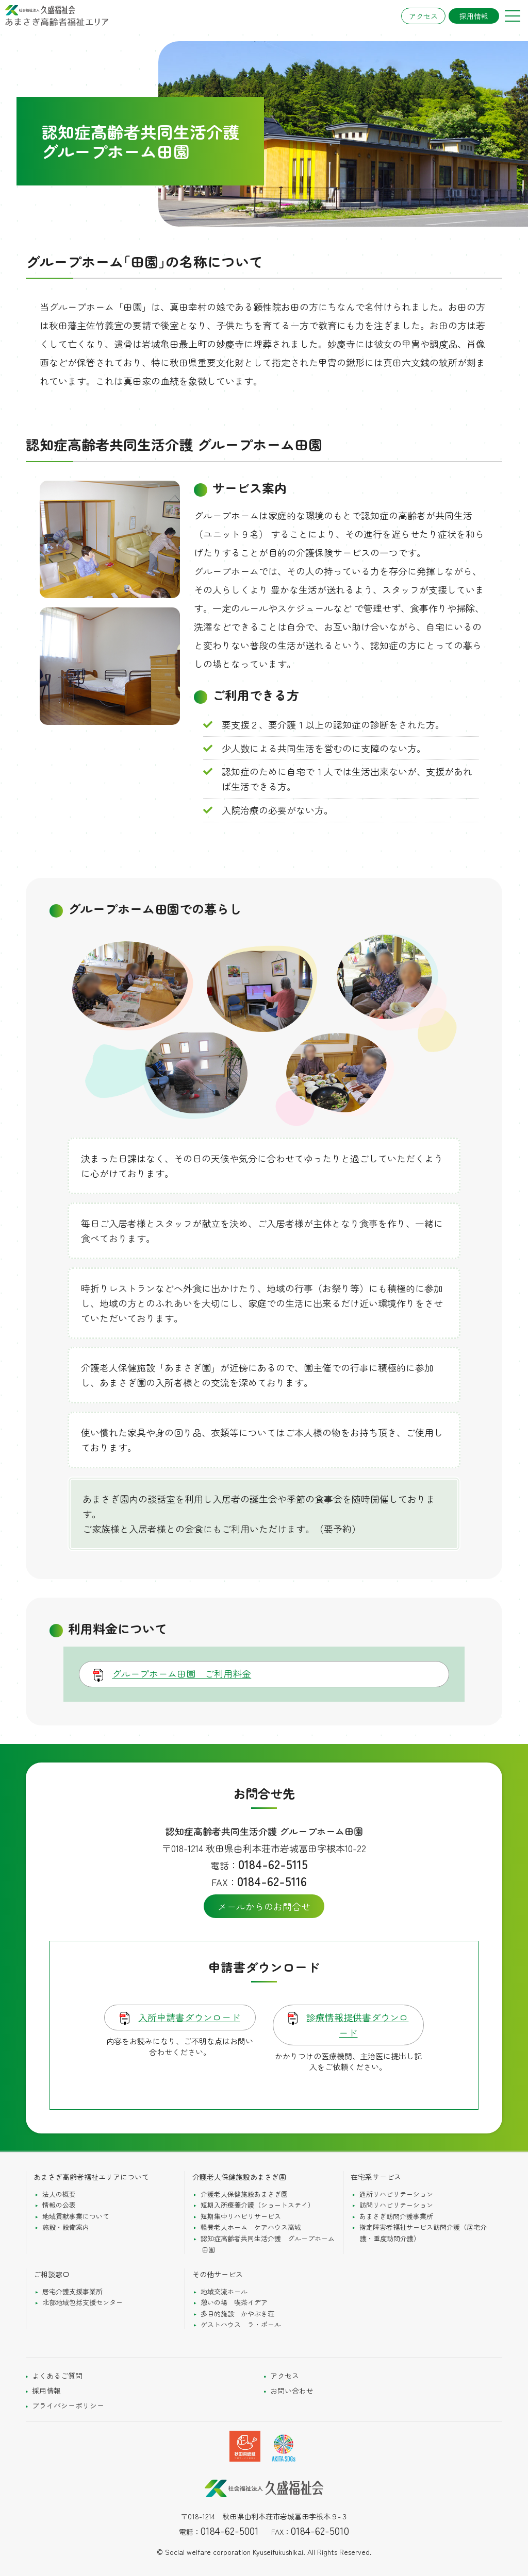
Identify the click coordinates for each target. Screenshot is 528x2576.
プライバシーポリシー (68, 2405)
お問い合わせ (292, 2390)
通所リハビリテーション (396, 2194)
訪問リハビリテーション (396, 2205)
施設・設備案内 (65, 2227)
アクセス (423, 16)
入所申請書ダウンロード (189, 2017)
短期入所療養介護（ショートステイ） (258, 2205)
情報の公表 (59, 2205)
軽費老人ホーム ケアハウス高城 (251, 2227)
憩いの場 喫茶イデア (234, 2302)
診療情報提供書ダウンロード (357, 2025)
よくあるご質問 (57, 2375)
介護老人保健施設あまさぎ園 (244, 2194)
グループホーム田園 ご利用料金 (181, 1673)
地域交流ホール (224, 2291)
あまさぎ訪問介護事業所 (396, 2216)
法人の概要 (59, 2194)
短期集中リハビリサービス (241, 2216)
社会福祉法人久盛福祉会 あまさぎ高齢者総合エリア (56, 15)
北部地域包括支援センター (82, 2302)
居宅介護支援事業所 (72, 2291)
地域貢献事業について (75, 2216)
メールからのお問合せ (264, 1906)
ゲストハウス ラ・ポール (241, 2324)
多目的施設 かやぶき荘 (237, 2313)
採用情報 (473, 16)
